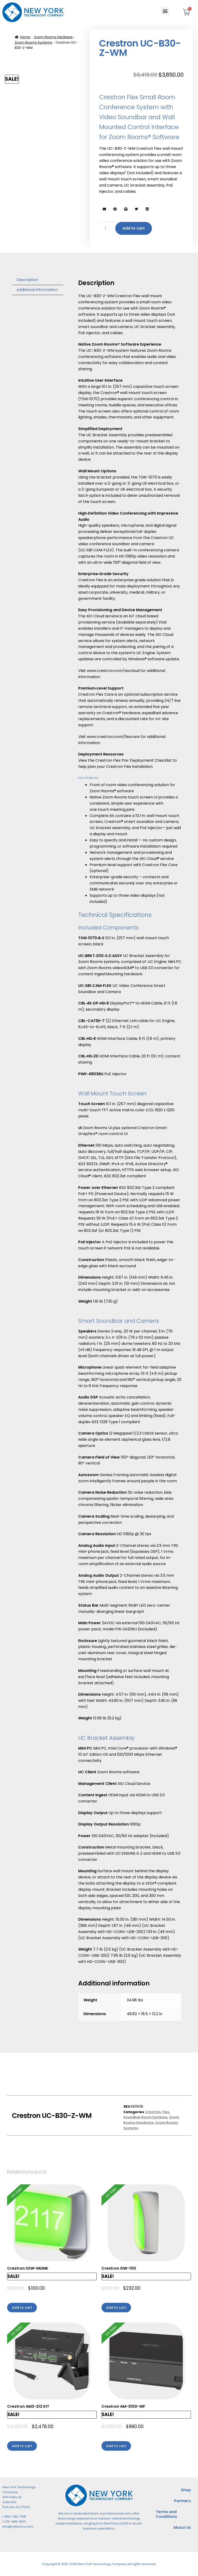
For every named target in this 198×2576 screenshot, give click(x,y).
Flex (165, 2112)
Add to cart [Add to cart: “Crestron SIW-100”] (116, 2307)
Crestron (153, 2112)
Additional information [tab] (37, 289)
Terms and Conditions (166, 2514)
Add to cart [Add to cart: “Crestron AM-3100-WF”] (116, 2446)
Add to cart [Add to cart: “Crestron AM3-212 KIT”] (22, 2446)
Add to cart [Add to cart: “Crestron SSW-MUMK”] (22, 2307)
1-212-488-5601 (14, 2521)
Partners (182, 2501)
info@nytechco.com (18, 2526)
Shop (186, 2490)
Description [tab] (27, 279)
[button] (165, 11)
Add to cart (133, 228)
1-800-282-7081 (14, 2516)
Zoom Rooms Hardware (53, 37)
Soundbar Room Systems (145, 2117)
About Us (182, 2527)
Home (25, 37)
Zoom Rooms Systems (33, 42)
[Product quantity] (107, 228)
